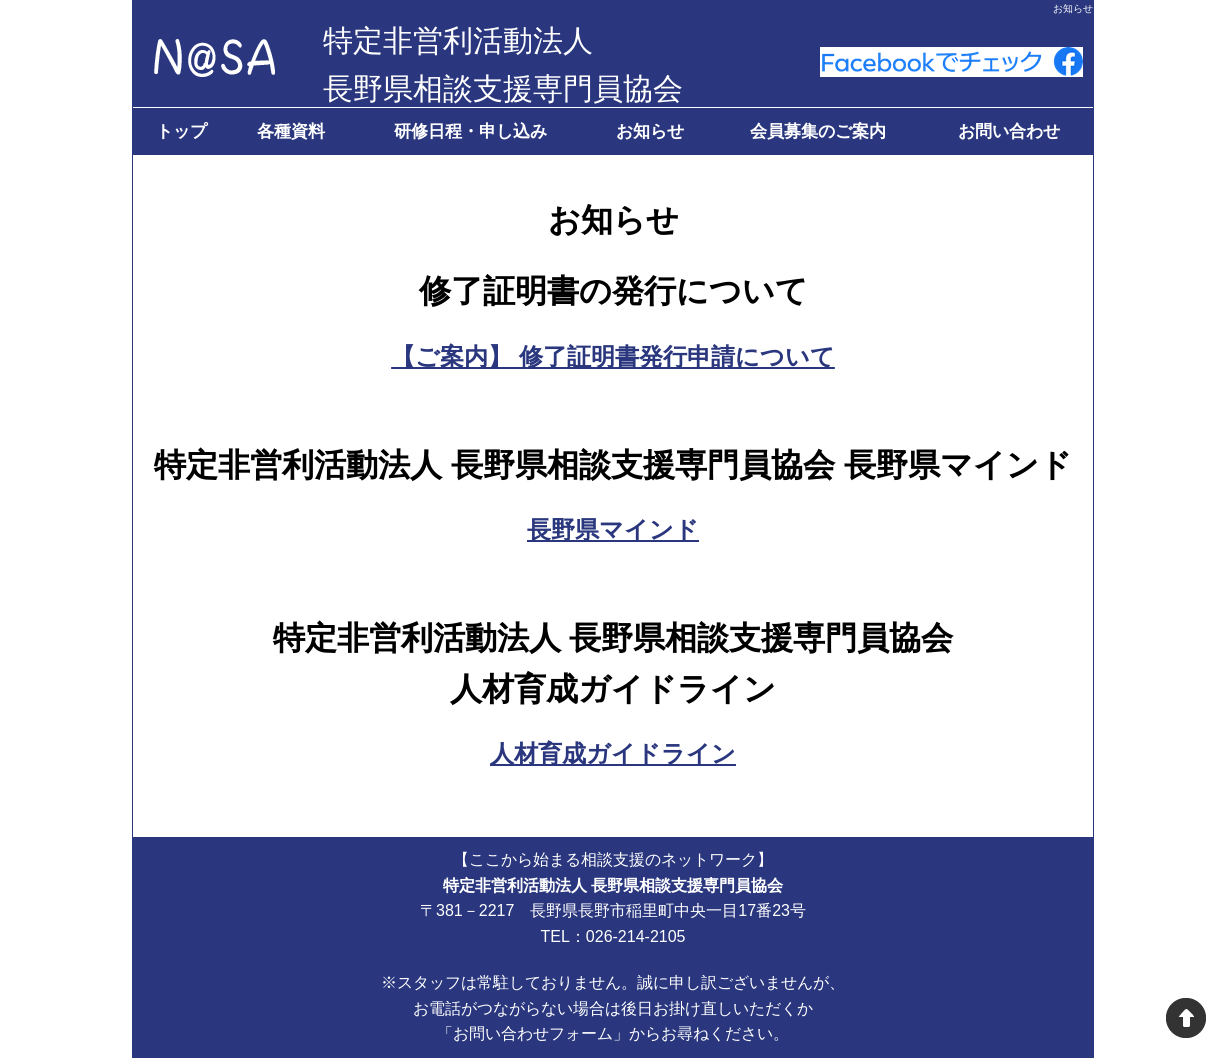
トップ (181, 131)
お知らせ (650, 131)
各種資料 (291, 131)
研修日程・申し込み (470, 131)
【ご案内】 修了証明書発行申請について (613, 356)
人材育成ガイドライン (613, 753)
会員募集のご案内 (818, 131)
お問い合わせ (1009, 131)
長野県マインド (613, 529)
